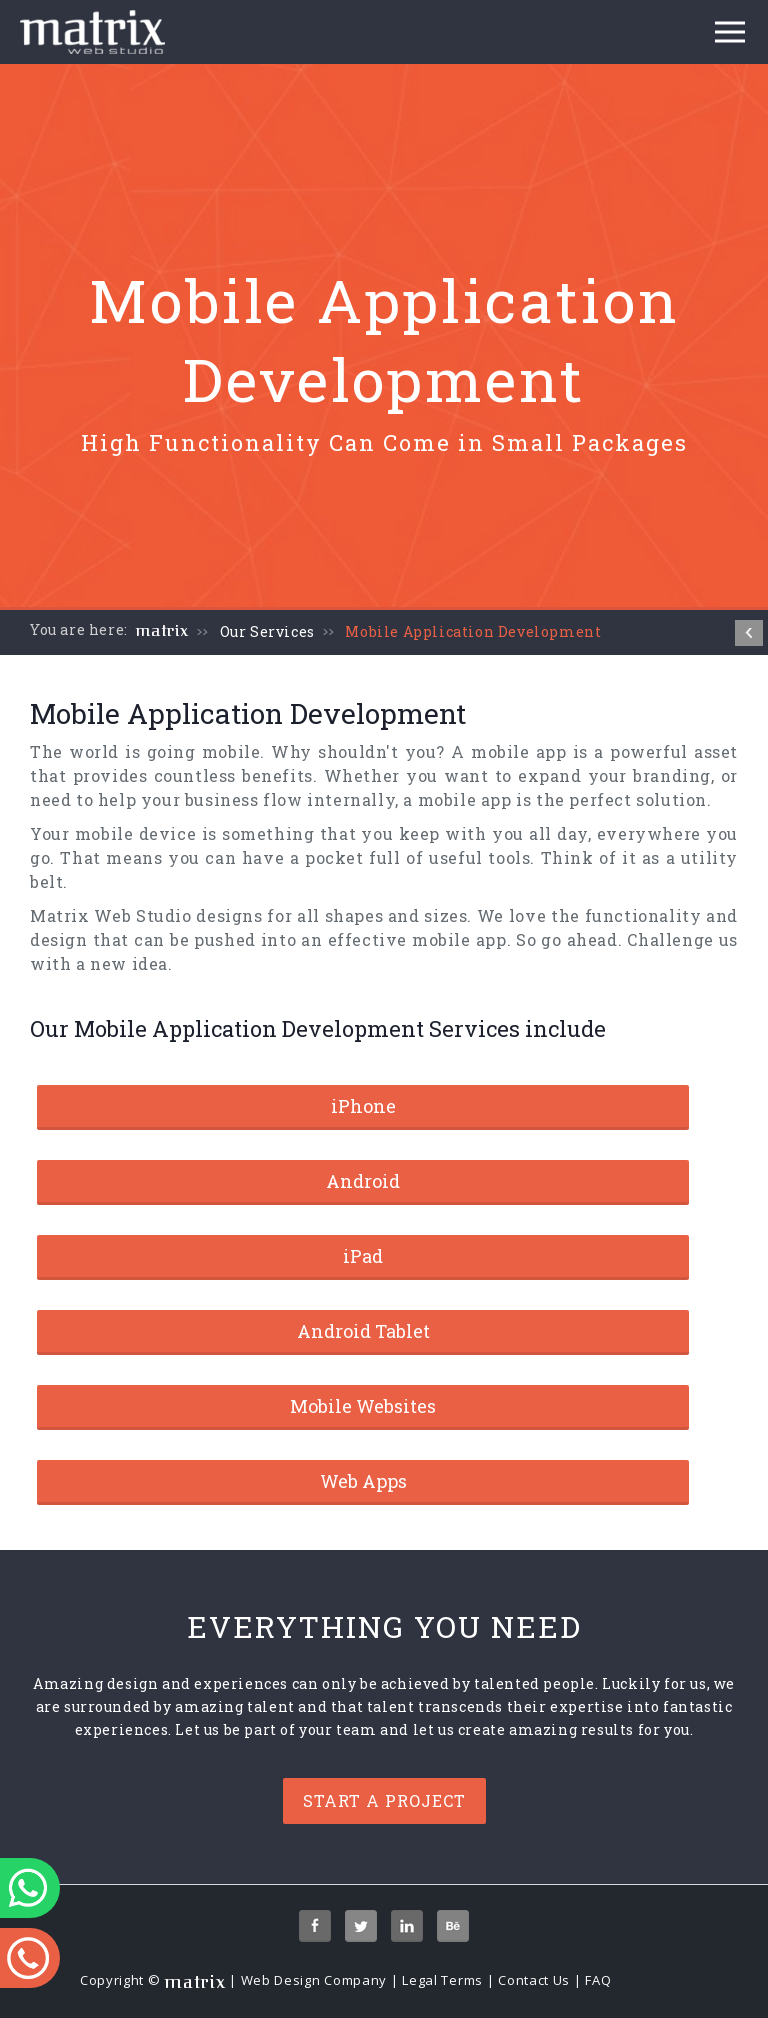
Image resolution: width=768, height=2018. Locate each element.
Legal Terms (442, 1980)
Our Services (267, 631)
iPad (363, 1256)
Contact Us (534, 1980)
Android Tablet (363, 1331)
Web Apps (363, 1481)
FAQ (598, 1980)
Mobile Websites (363, 1406)
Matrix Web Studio (111, 915)
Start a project (384, 1800)
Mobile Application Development (473, 631)
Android (363, 1181)
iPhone (363, 1106)
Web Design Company (314, 1980)
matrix (162, 631)
